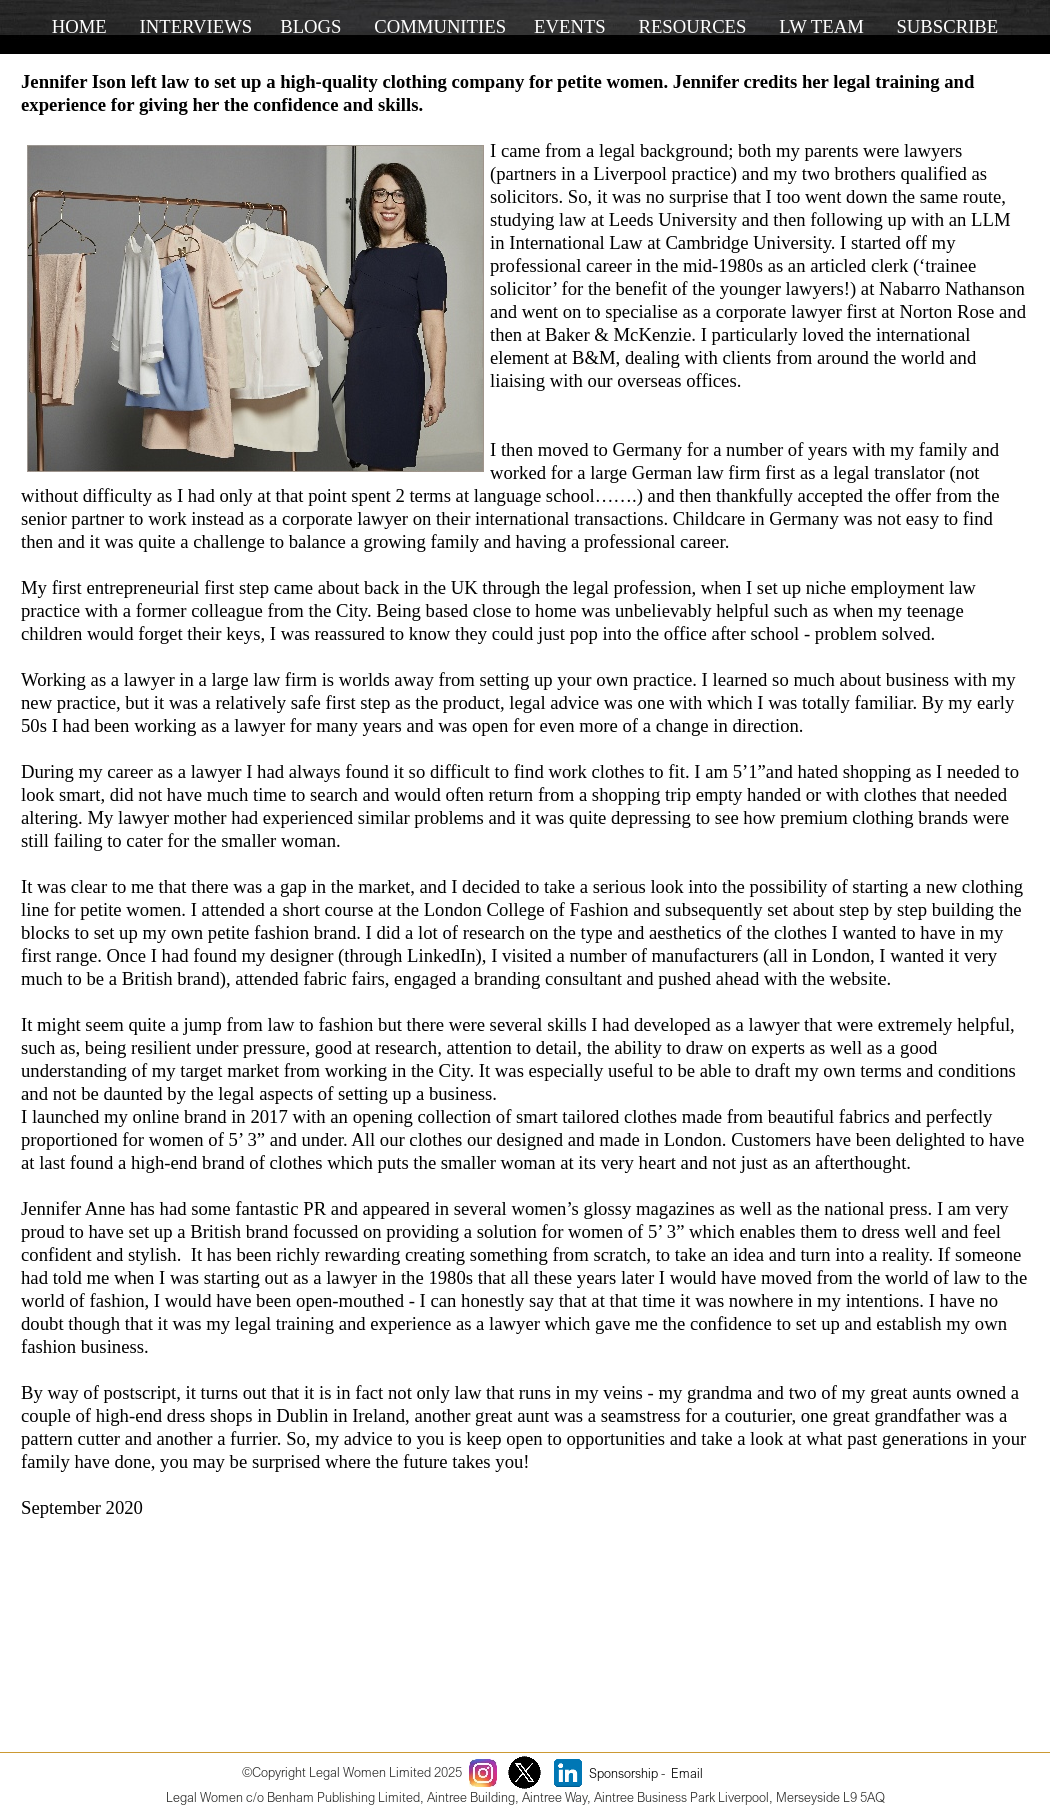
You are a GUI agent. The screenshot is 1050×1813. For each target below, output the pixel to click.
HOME (79, 26)
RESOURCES (692, 26)
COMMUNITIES (440, 26)
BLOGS (310, 26)
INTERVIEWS (196, 26)
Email (687, 1773)
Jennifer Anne (73, 1208)
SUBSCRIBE (947, 26)
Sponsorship (623, 1773)
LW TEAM (821, 26)
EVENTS (570, 26)
